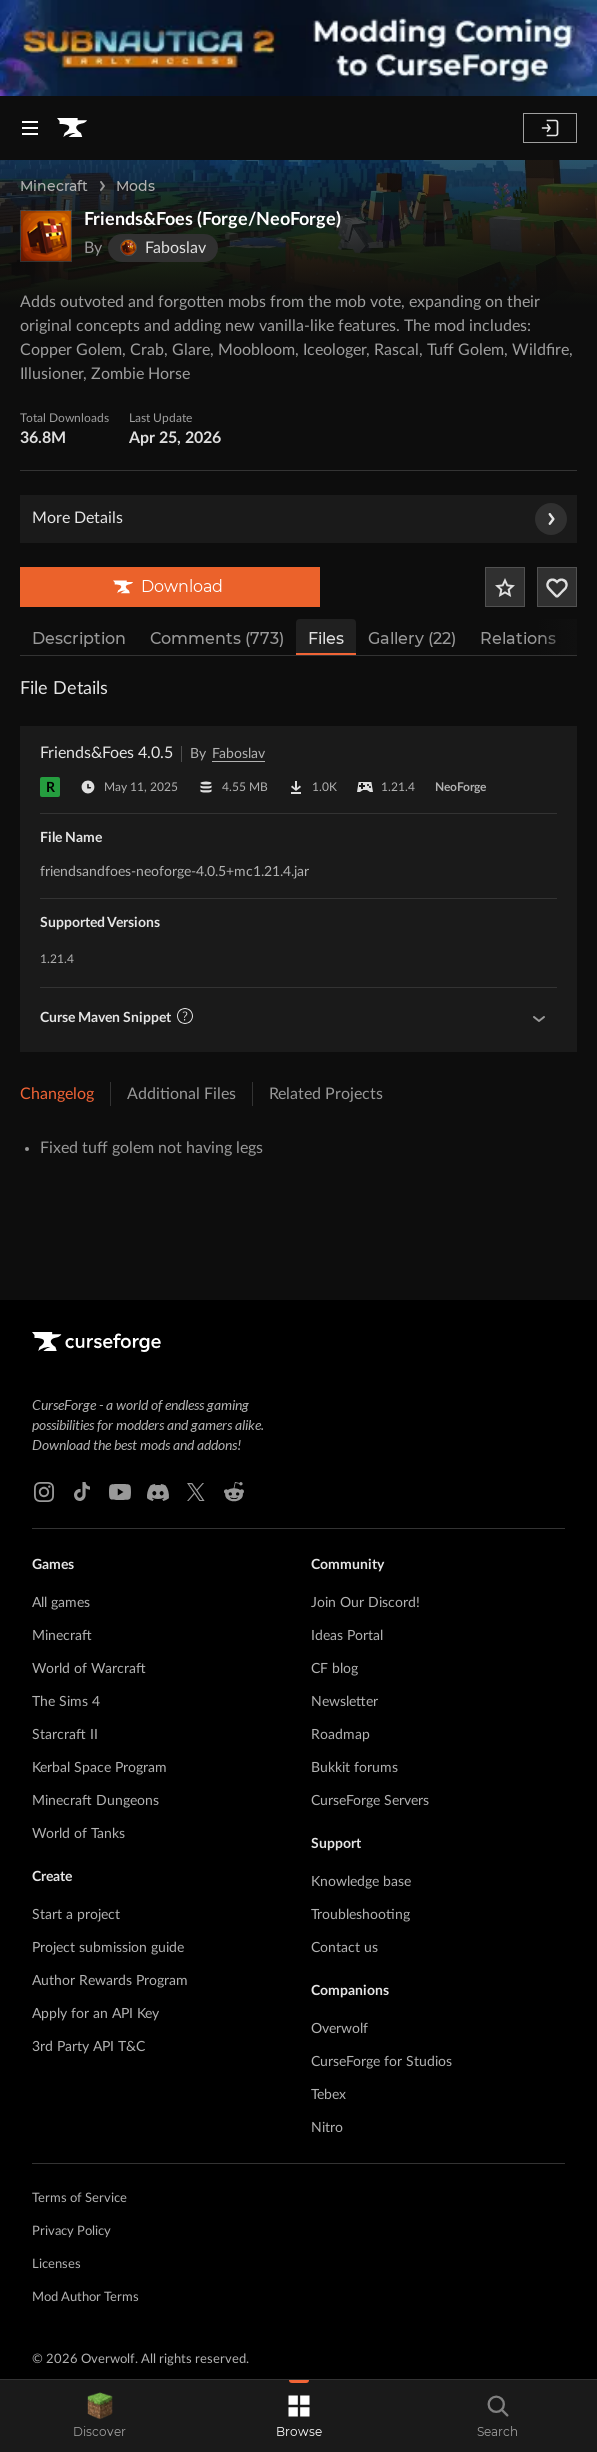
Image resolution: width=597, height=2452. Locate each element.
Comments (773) (217, 638)
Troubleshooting (360, 1915)
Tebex (328, 2095)
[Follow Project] (557, 587)
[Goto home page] (72, 128)
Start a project (76, 1915)
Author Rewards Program (110, 1981)
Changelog (57, 1094)
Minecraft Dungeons (95, 1801)
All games (61, 1603)
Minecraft (54, 186)
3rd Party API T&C (88, 2047)
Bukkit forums (354, 1768)
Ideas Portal (347, 1636)
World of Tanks (78, 1834)
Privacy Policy (71, 2231)
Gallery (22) (412, 638)
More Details (299, 519)
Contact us (344, 1948)
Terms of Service (79, 2198)
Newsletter (344, 1702)
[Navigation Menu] (30, 128)
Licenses (56, 2264)
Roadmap (340, 1735)
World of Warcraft (89, 1669)
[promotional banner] (298, 48)
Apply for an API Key (95, 2014)
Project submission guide (108, 1948)
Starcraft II (65, 1735)
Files (326, 638)
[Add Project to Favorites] (505, 587)
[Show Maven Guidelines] (539, 1018)
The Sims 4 (66, 1702)
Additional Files (181, 1094)
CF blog (334, 1669)
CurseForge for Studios (381, 2062)
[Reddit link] (234, 1492)
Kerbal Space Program (99, 1768)
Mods (135, 186)
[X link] (196, 1492)
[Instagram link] (44, 1492)
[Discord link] (158, 1492)
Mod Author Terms (85, 2297)
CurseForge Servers (370, 1801)
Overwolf (339, 2029)
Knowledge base (361, 1882)
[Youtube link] (120, 1492)
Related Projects (326, 1094)
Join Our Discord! (365, 1603)
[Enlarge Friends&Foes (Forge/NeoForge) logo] (46, 236)
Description (79, 638)
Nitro (327, 2128)
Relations (518, 638)
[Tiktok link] (82, 1492)
